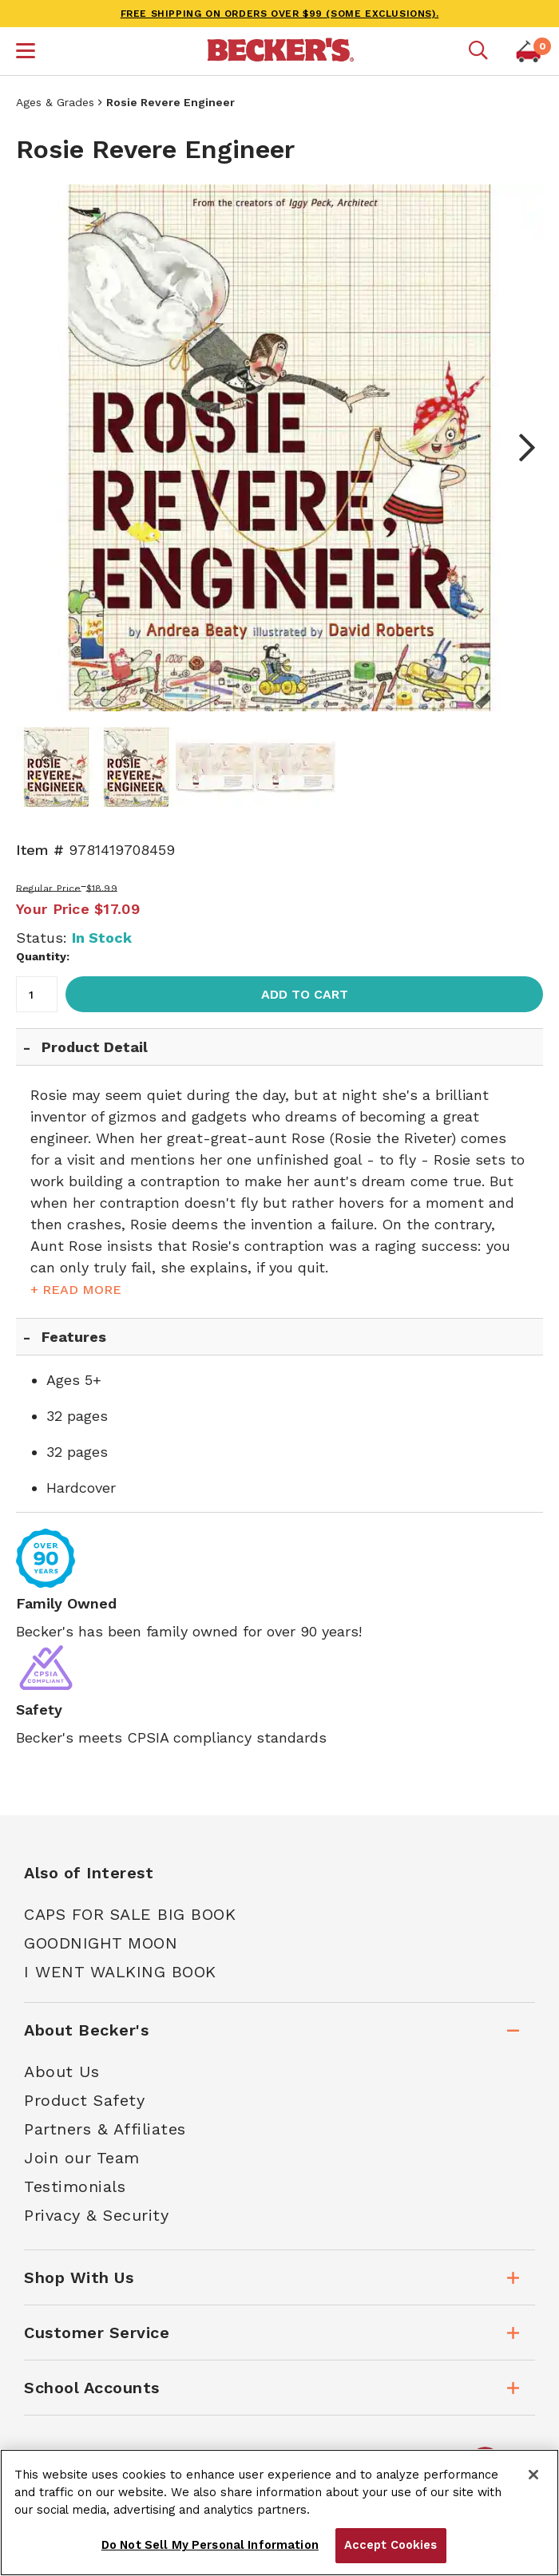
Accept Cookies (391, 2545)
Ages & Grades (55, 102)
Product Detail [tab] (95, 1047)
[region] (279, 2512)
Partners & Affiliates (105, 2129)
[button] (25, 52)
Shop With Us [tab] (78, 2277)
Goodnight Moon (100, 1943)
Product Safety (84, 2100)
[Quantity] (36, 994)
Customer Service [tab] (96, 2332)
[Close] (533, 2474)
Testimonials (74, 2186)
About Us (61, 2071)
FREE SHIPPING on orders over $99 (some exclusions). (280, 13)
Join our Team (82, 2157)
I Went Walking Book (120, 1971)
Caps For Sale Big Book (130, 1914)
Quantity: (42, 956)
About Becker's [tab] (86, 2030)
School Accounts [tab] (92, 2387)
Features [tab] (74, 1336)
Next (519, 448)
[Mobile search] (478, 51)
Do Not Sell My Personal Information (210, 2545)
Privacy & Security (96, 2215)
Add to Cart (304, 994)
